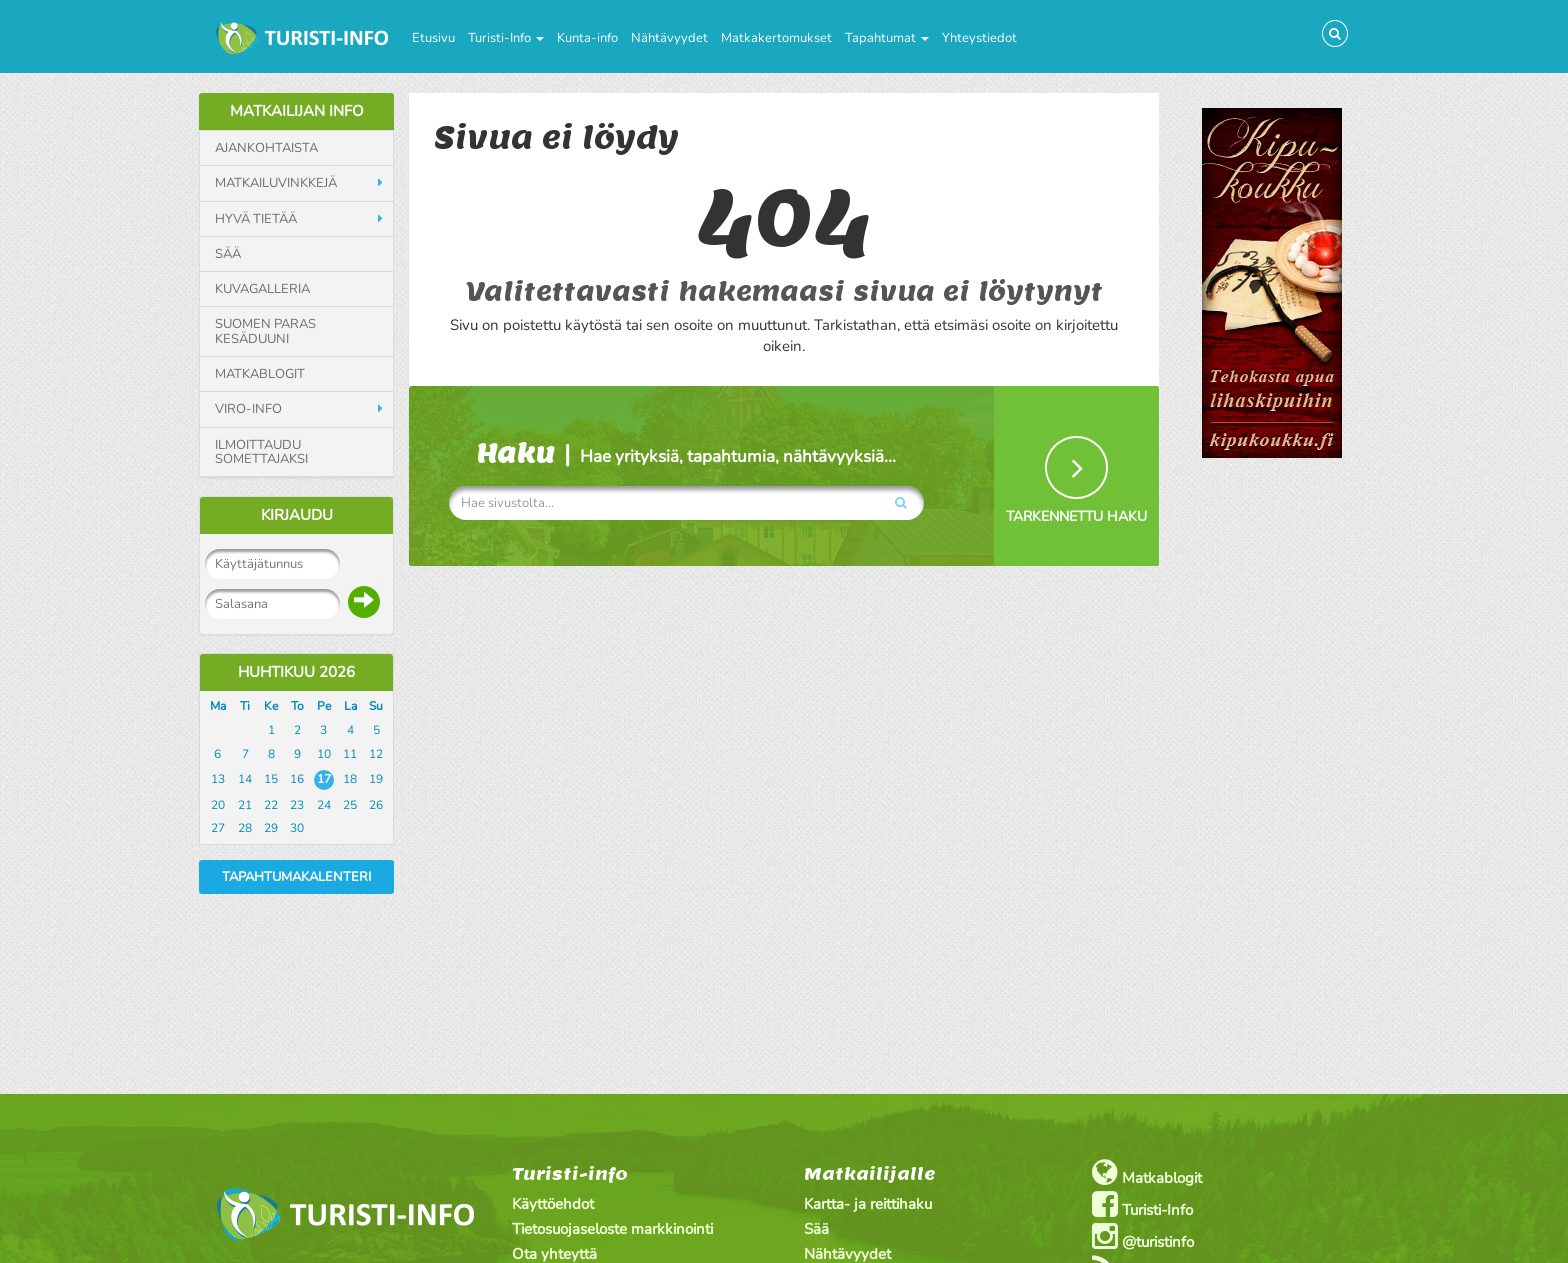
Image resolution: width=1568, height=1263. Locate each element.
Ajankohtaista (266, 148)
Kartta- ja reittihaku (868, 1204)
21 (245, 805)
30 (297, 828)
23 (297, 805)
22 (271, 805)
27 (218, 828)
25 (350, 805)
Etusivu (433, 38)
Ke (271, 706)
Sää (228, 254)
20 (218, 805)
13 (218, 779)
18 (350, 779)
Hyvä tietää (256, 219)
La (350, 706)
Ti (245, 706)
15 (271, 779)
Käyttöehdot (553, 1204)
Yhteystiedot (979, 38)
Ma (218, 706)
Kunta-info (587, 38)
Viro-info (248, 409)
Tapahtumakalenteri (296, 877)
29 (271, 828)
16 (297, 779)
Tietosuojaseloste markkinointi (612, 1229)
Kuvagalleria (262, 289)
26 (376, 805)
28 (245, 828)
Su (376, 706)
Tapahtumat (887, 38)
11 (350, 754)
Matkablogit (260, 374)
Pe (324, 706)
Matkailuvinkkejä (276, 183)
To (297, 706)
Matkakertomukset (776, 38)
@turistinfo (1143, 1236)
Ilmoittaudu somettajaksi (261, 452)
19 (376, 779)
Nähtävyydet (669, 38)
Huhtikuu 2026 (296, 672)
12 (376, 754)
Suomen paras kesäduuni (265, 331)
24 (324, 805)
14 (245, 779)
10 (324, 754)
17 (324, 779)
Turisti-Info (506, 38)
